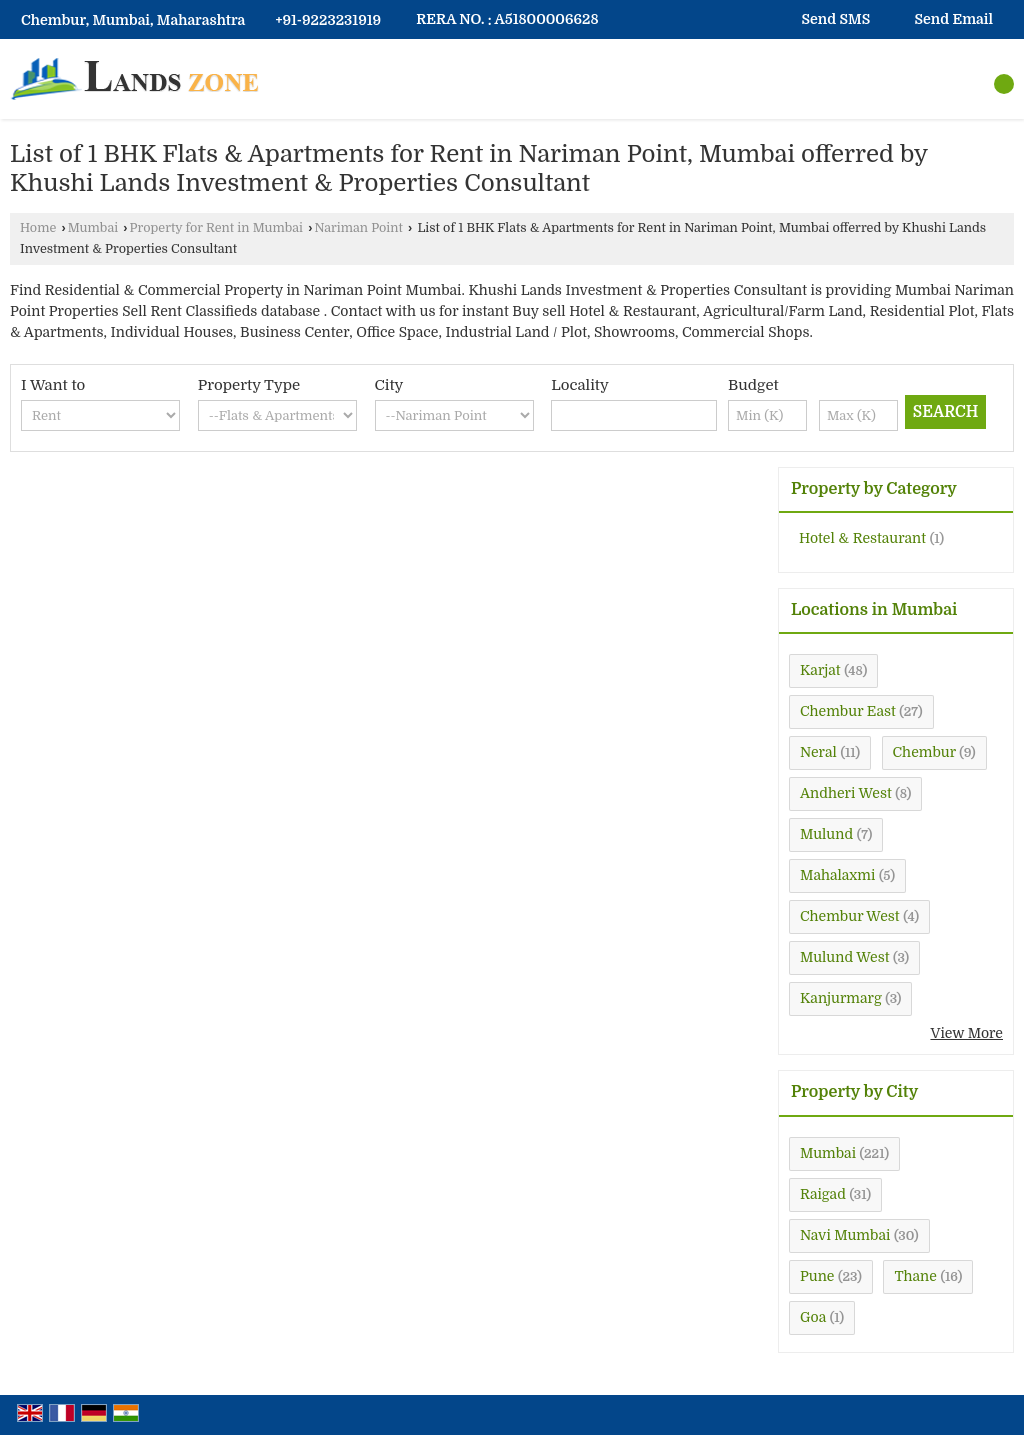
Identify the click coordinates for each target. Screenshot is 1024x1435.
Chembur (924, 752)
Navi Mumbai (845, 1235)
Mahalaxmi (837, 875)
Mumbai (93, 228)
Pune (817, 1276)
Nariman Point (358, 228)
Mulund (826, 834)
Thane (915, 1276)
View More (966, 1033)
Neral (818, 752)
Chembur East (848, 711)
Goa (813, 1317)
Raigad (823, 1194)
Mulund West (844, 957)
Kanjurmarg (841, 998)
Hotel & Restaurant (862, 538)
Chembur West (850, 916)
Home (38, 228)
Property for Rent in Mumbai (217, 228)
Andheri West (846, 793)
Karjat (820, 670)
